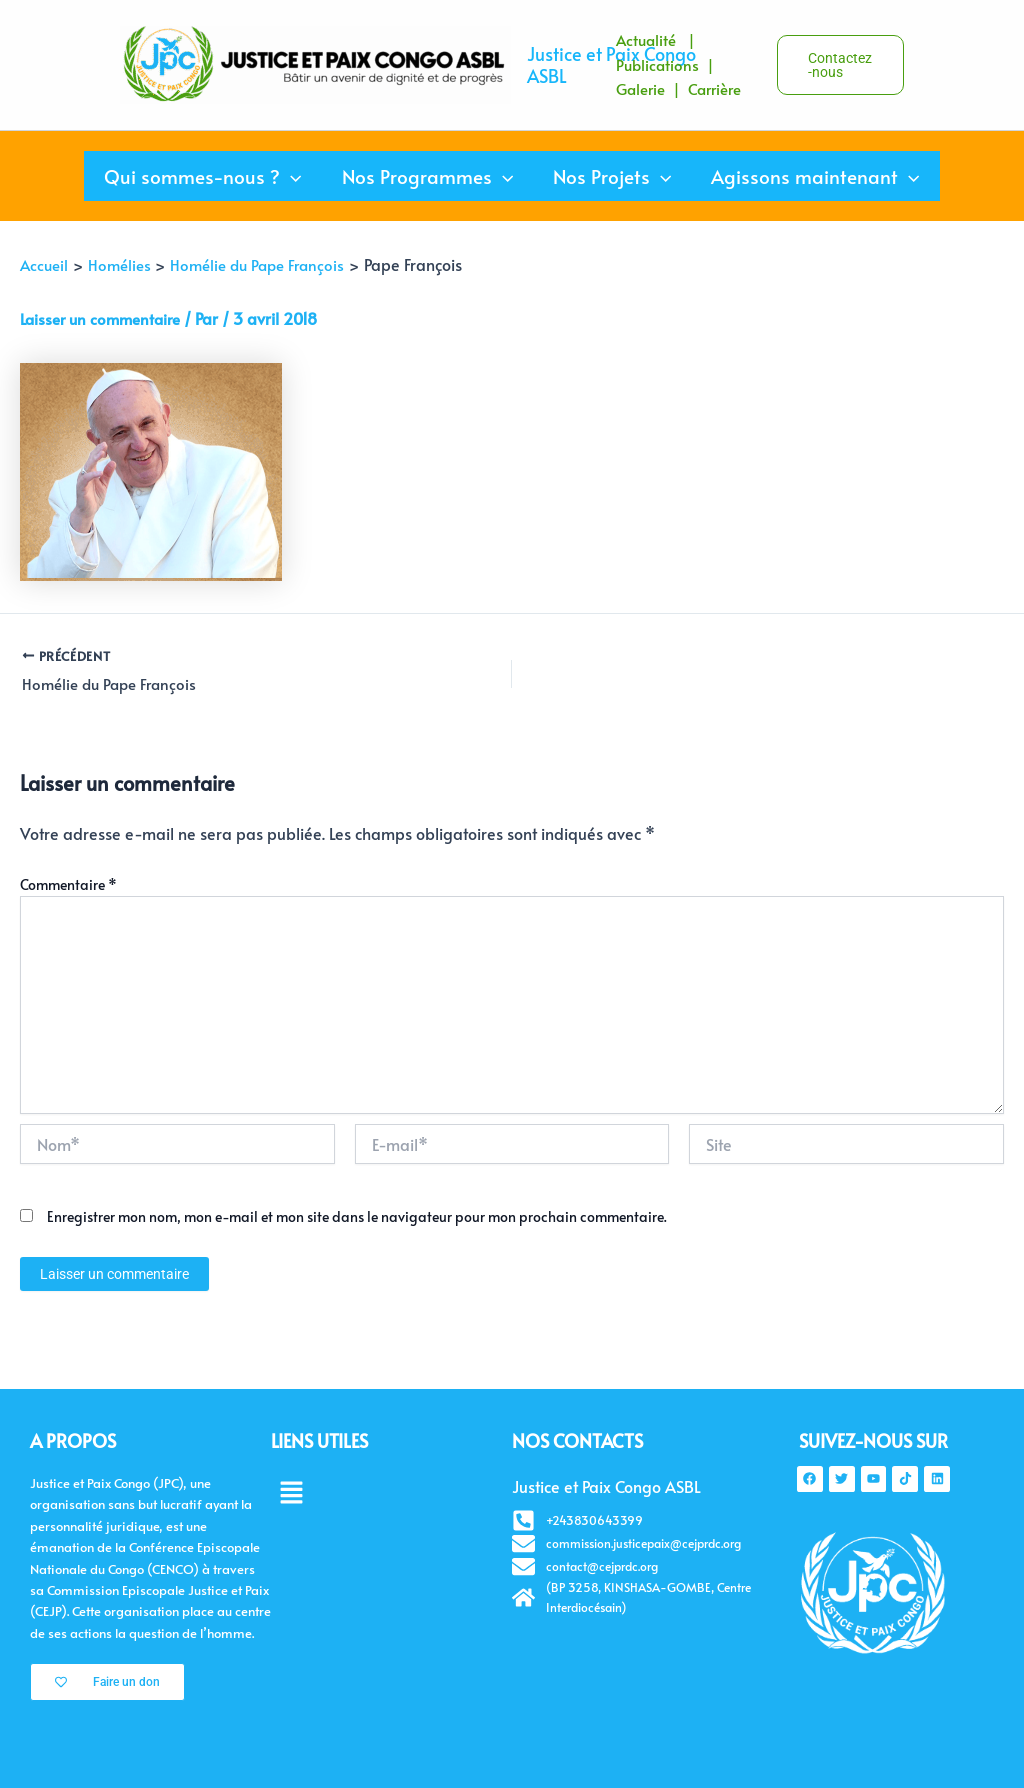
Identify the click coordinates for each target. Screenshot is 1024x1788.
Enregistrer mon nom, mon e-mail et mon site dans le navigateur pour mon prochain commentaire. (357, 1219)
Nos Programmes (428, 176)
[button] (790, 65)
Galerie (640, 88)
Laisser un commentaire (105, 318)
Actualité (646, 39)
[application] (293, 176)
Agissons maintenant (812, 176)
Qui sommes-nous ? (205, 176)
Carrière (716, 88)
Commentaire (68, 886)
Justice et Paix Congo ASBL (611, 64)
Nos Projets (611, 176)
